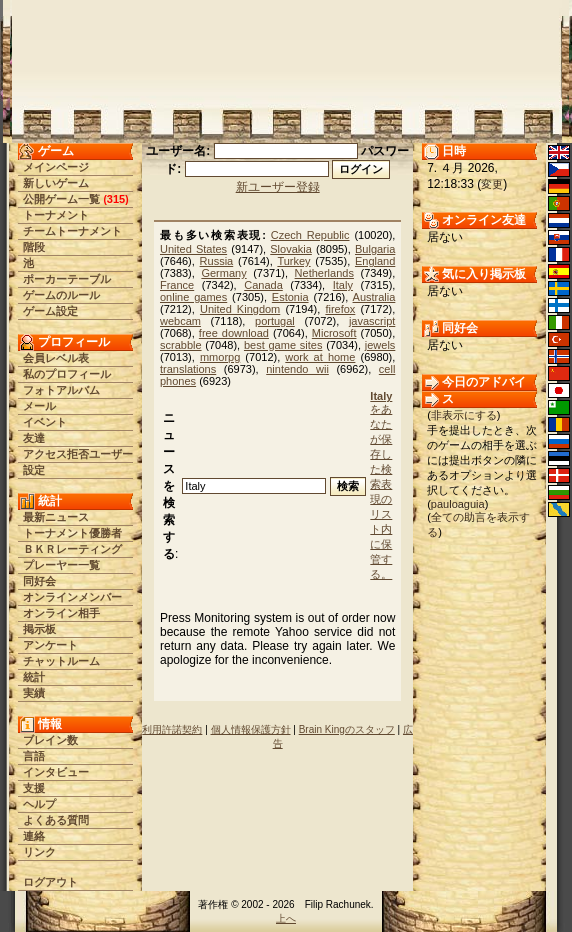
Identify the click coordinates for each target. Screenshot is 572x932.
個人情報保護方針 (251, 729)
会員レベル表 (56, 358)
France (177, 285)
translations (188, 369)
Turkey (293, 261)
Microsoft (334, 333)
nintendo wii (297, 369)
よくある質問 (56, 820)
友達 (34, 438)
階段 (34, 247)
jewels (380, 345)
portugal (275, 321)
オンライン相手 (61, 613)
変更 (492, 184)
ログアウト (50, 882)
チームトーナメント (72, 231)
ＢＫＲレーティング (72, 549)
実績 (34, 693)
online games (193, 297)
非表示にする (464, 415)
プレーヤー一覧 (61, 565)
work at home (320, 357)
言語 (34, 756)
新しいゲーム (56, 183)
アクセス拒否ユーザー (78, 454)
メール (39, 406)
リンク (39, 852)
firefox (340, 309)
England (375, 261)
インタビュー (56, 772)
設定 (34, 470)
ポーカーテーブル (67, 279)
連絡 (34, 836)
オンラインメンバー (72, 597)
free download (234, 333)
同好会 (39, 581)
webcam (180, 321)
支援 (34, 788)
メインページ (56, 167)
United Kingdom (240, 309)
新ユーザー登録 (278, 187)
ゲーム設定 (50, 311)
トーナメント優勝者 (72, 533)
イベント (45, 422)
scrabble (181, 345)
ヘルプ (39, 804)
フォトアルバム (61, 390)
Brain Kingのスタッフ (347, 729)
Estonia (290, 297)
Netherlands (324, 273)
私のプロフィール (67, 374)
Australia (374, 297)
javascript (372, 321)
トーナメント (56, 215)
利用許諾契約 (172, 729)
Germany (223, 273)
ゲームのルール (61, 295)
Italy (343, 285)
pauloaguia (458, 504)
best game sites (283, 345)
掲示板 (39, 629)
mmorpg (220, 357)
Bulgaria (375, 249)
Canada (263, 285)
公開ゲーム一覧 (61, 199)
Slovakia (291, 249)
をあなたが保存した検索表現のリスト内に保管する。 (381, 485)
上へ (286, 918)
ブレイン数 (50, 740)
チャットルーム (61, 661)
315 (116, 199)
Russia (217, 261)
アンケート (50, 645)
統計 (34, 677)
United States (193, 249)
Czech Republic (310, 235)
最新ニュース (56, 517)
